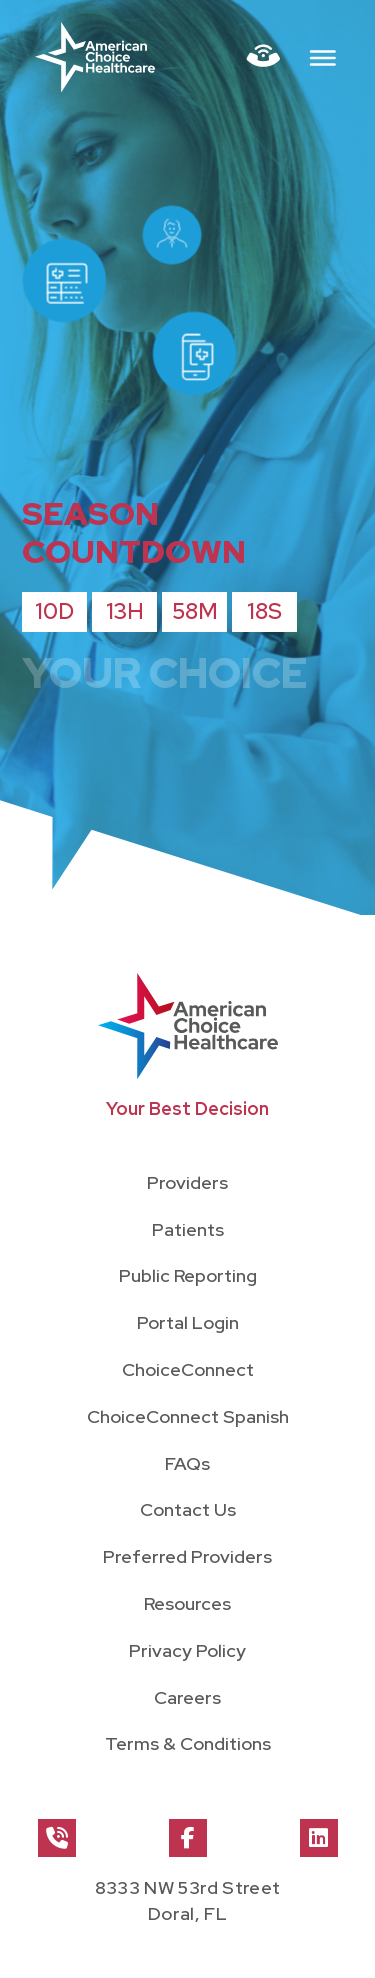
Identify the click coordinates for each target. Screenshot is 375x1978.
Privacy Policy (187, 1650)
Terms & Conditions (188, 1743)
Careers (187, 1697)
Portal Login (188, 1322)
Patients (188, 1229)
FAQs (187, 1463)
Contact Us (188, 1509)
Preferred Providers (187, 1556)
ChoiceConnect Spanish (188, 1416)
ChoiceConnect (188, 1369)
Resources (187, 1603)
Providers (187, 1182)
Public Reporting (188, 1275)
